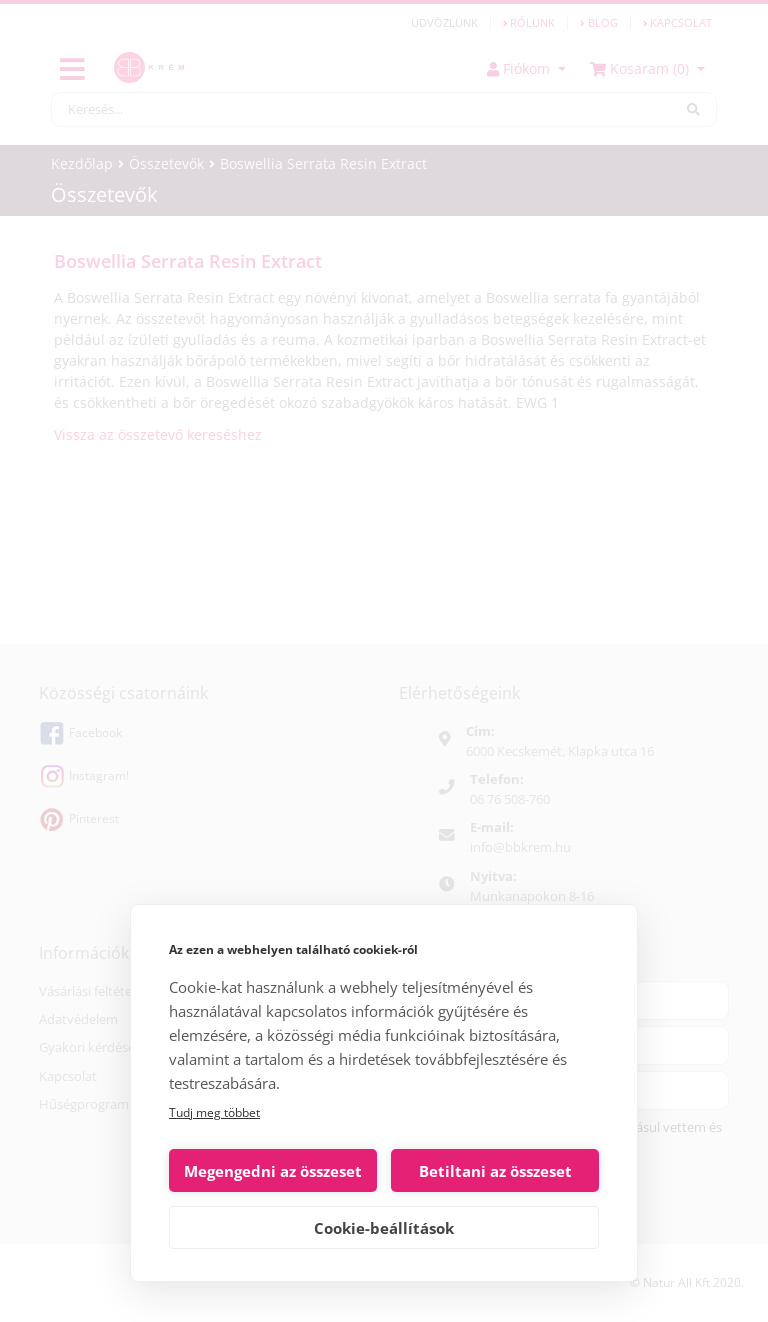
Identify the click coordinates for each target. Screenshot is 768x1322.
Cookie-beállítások (384, 1228)
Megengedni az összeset (273, 1171)
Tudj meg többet (214, 1112)
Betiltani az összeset (495, 1171)
